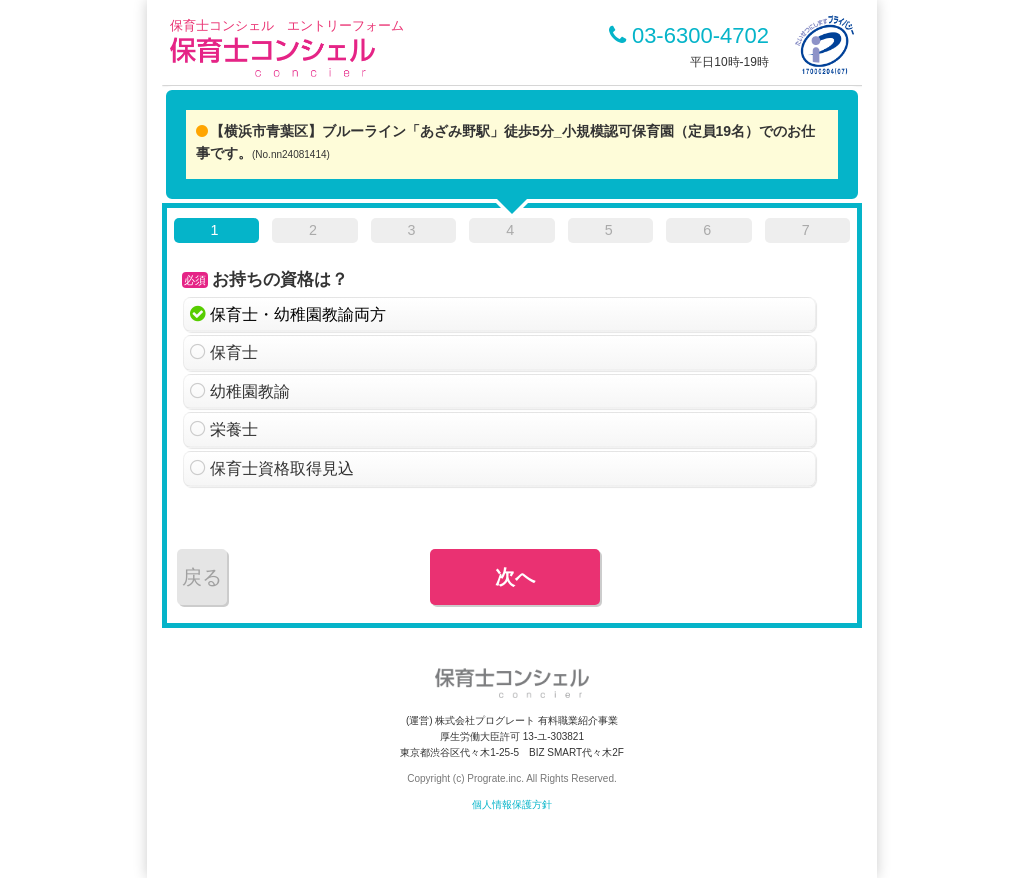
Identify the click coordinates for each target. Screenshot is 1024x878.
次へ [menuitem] (515, 577)
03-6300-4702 (689, 35)
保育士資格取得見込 (282, 468)
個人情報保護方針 (512, 804)
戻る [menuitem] (202, 577)
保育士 (234, 352)
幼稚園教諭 (250, 391)
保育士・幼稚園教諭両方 (298, 314)
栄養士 (234, 429)
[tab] (216, 234)
